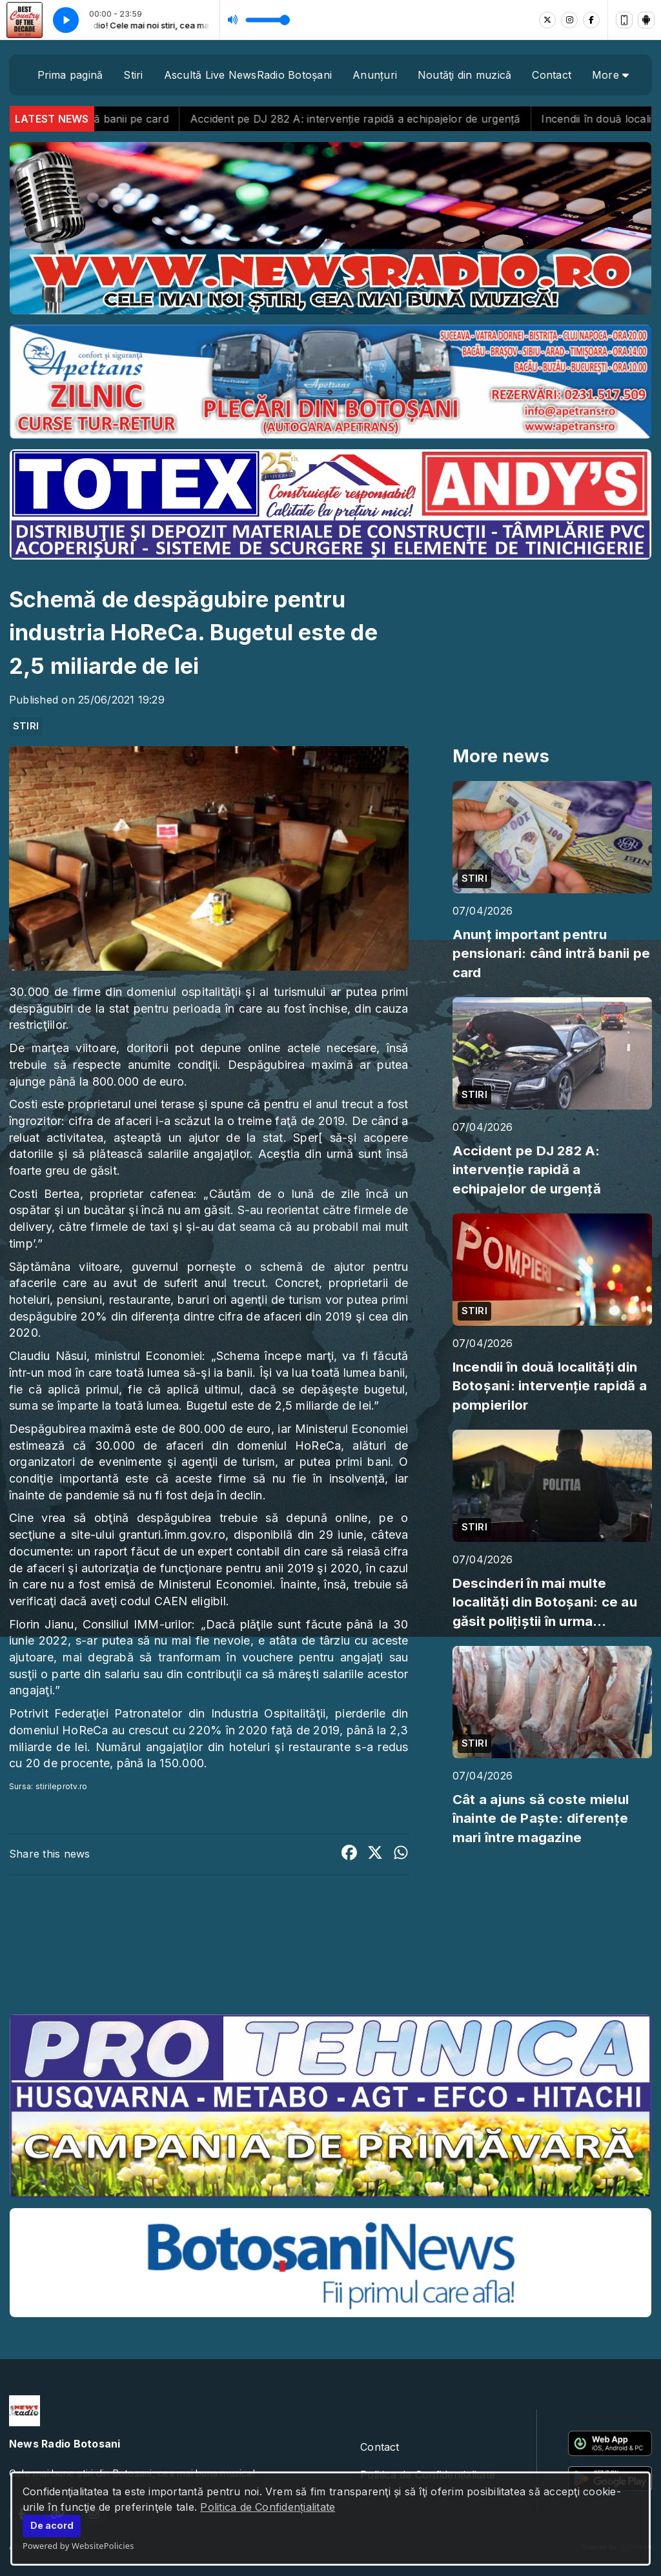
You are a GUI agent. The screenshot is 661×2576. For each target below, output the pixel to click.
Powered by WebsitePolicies (78, 2545)
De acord (52, 2525)
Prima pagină (70, 74)
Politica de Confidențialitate (267, 2506)
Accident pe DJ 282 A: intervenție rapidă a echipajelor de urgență (390, 118)
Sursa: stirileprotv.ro (48, 1786)
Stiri (133, 74)
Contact (551, 74)
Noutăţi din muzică (464, 74)
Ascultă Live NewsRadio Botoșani (248, 74)
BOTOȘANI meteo (330, 1955)
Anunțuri (374, 74)
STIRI (26, 726)
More (610, 74)
